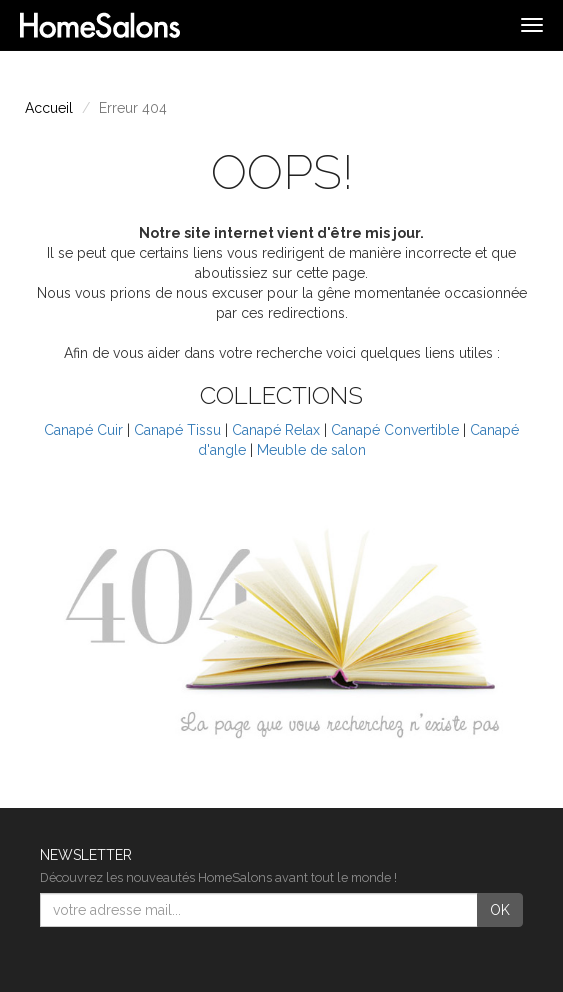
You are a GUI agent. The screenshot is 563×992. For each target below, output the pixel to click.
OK (500, 910)
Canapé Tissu (177, 430)
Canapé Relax (276, 430)
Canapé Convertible (395, 430)
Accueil (49, 108)
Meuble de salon (311, 450)
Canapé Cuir (83, 430)
